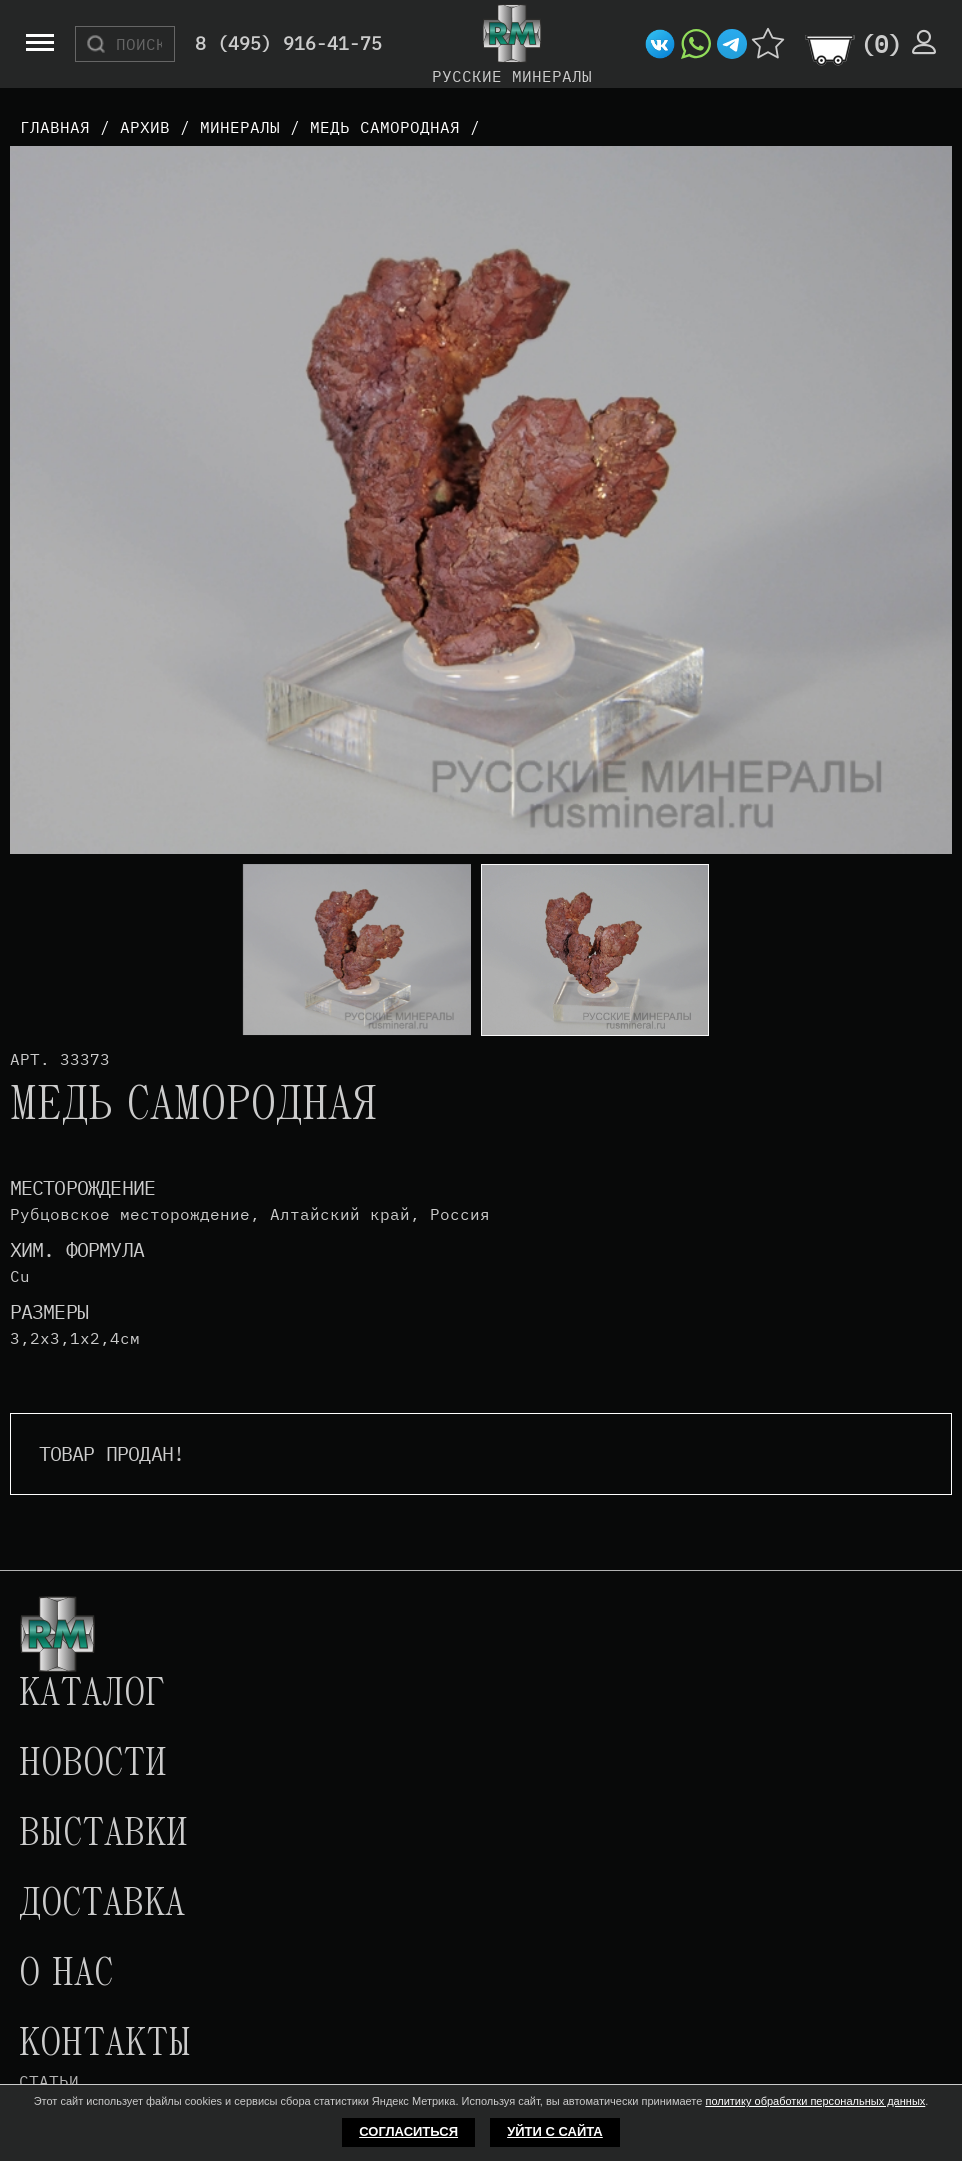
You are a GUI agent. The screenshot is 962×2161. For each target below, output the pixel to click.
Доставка (102, 1905)
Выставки (103, 1835)
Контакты (105, 2045)
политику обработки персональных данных (815, 2101)
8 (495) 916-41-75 (288, 44)
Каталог (92, 1695)
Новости (93, 1765)
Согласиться (408, 2131)
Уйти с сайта (555, 2131)
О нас (66, 1975)
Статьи (49, 2081)
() (881, 44)
